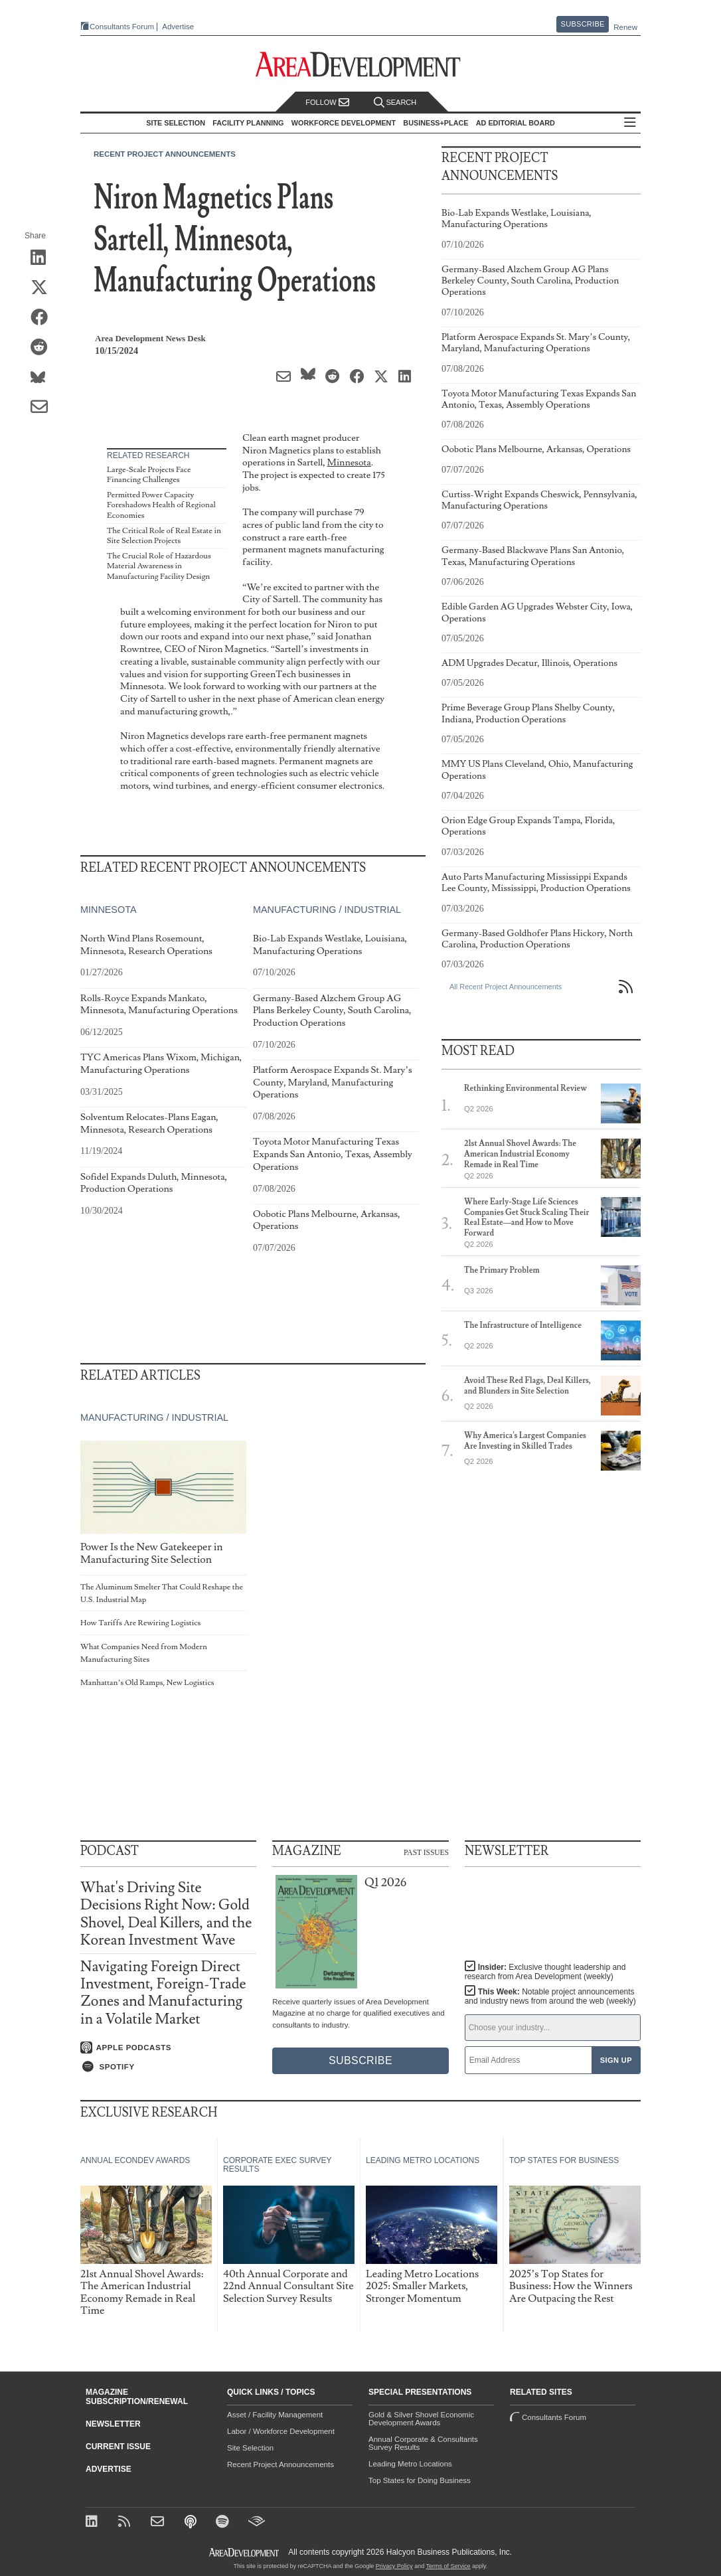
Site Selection (250, 2448)
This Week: (550, 1996)
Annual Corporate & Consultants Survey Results (423, 2443)
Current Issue (118, 2446)
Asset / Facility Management (275, 2415)
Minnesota (349, 462)
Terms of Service (448, 2566)
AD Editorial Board (515, 123)
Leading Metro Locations (410, 2464)
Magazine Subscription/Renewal (137, 2396)
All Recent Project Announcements (505, 987)
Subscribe (583, 24)
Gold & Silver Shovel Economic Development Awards (421, 2419)
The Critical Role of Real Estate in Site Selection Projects (164, 536)
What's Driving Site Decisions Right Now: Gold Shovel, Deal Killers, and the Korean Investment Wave (166, 1914)
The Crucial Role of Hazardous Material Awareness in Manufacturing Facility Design (159, 566)
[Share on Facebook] (43, 318)
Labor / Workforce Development (281, 2431)
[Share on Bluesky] (43, 378)
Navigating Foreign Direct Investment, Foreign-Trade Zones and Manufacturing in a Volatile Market (163, 1993)
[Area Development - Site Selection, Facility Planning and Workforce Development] (361, 65)
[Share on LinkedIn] (43, 258)
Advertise (178, 27)
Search (395, 103)
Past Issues (426, 1851)
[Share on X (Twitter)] (43, 288)
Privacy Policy (394, 2566)
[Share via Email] (43, 408)
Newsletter (113, 2424)
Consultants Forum (122, 27)
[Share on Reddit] (43, 348)
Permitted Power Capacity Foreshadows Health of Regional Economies (161, 505)
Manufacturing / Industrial (327, 909)
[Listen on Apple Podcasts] (168, 2047)
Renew (625, 27)
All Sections (630, 123)
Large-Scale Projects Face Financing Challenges (149, 475)
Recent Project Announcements (165, 154)
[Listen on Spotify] (168, 2066)
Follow (327, 103)
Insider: (545, 1972)
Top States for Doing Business (419, 2480)
